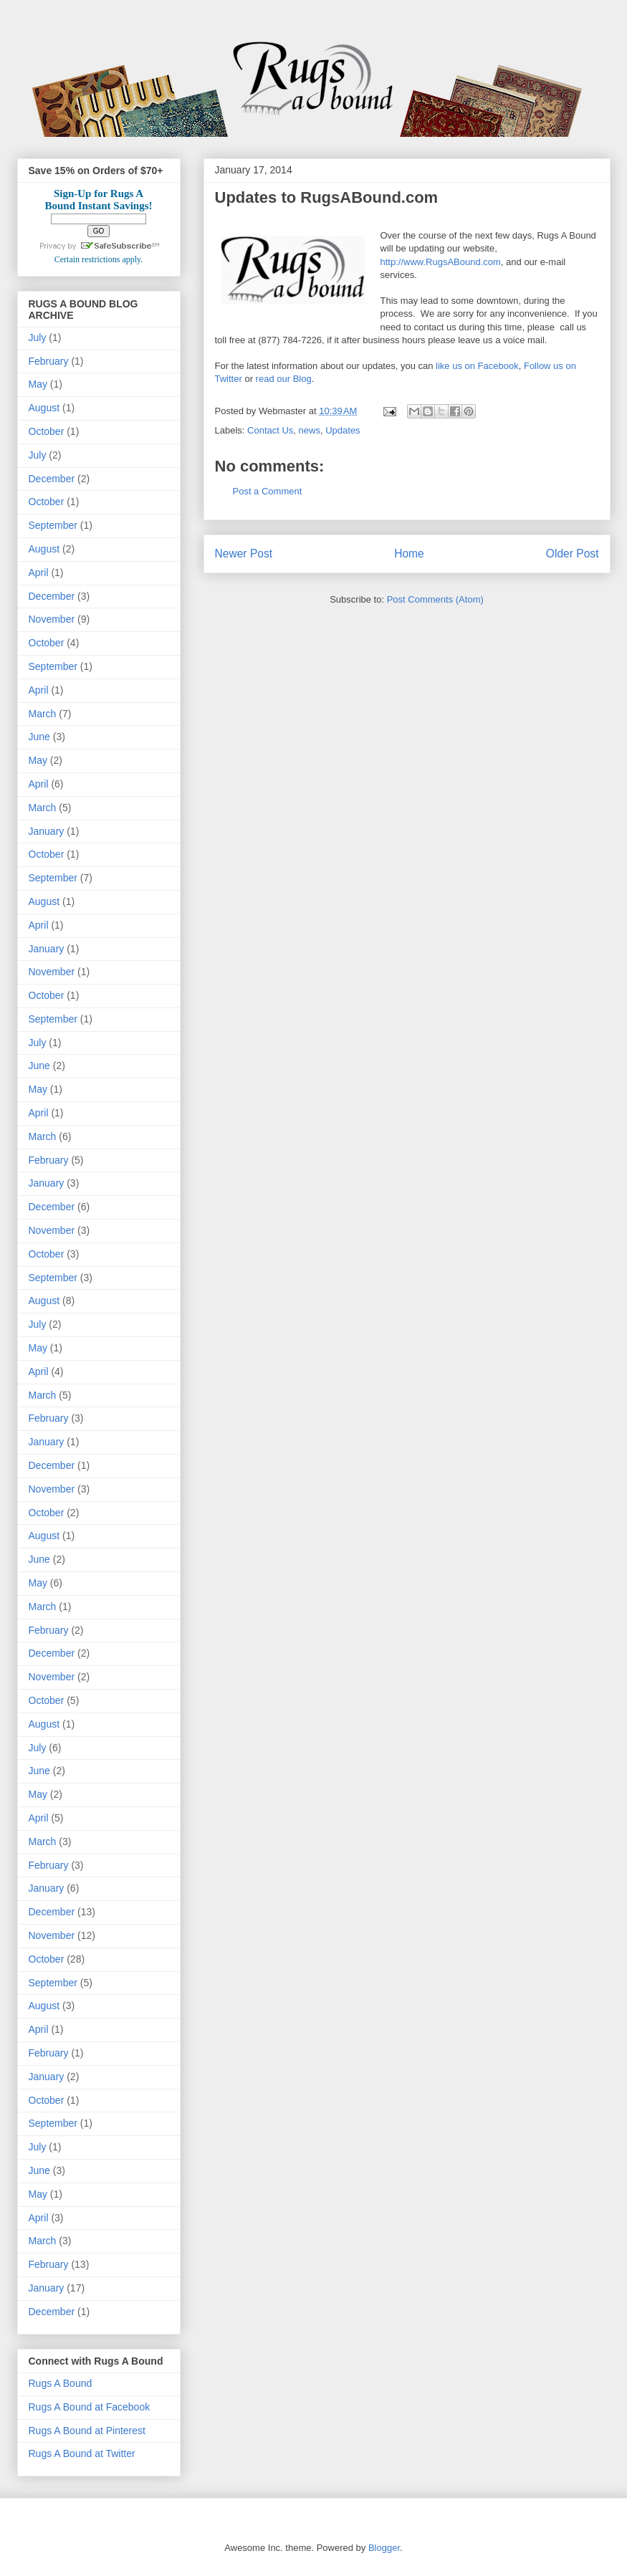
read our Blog (284, 378)
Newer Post (244, 553)
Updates (342, 430)
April (39, 572)
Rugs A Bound (60, 2383)
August (44, 407)
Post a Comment (267, 491)
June (39, 736)
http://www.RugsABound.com (440, 262)
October (46, 431)
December (52, 478)
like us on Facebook (477, 365)
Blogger (384, 2547)
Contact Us (270, 430)
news (309, 430)
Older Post (572, 553)
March (43, 713)
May (38, 384)
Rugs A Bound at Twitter (82, 2453)
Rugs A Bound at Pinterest (87, 2430)
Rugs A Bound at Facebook (89, 2407)
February (49, 361)
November (52, 619)
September (53, 525)
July (38, 337)
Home (409, 553)
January (46, 831)
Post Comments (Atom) (435, 599)
